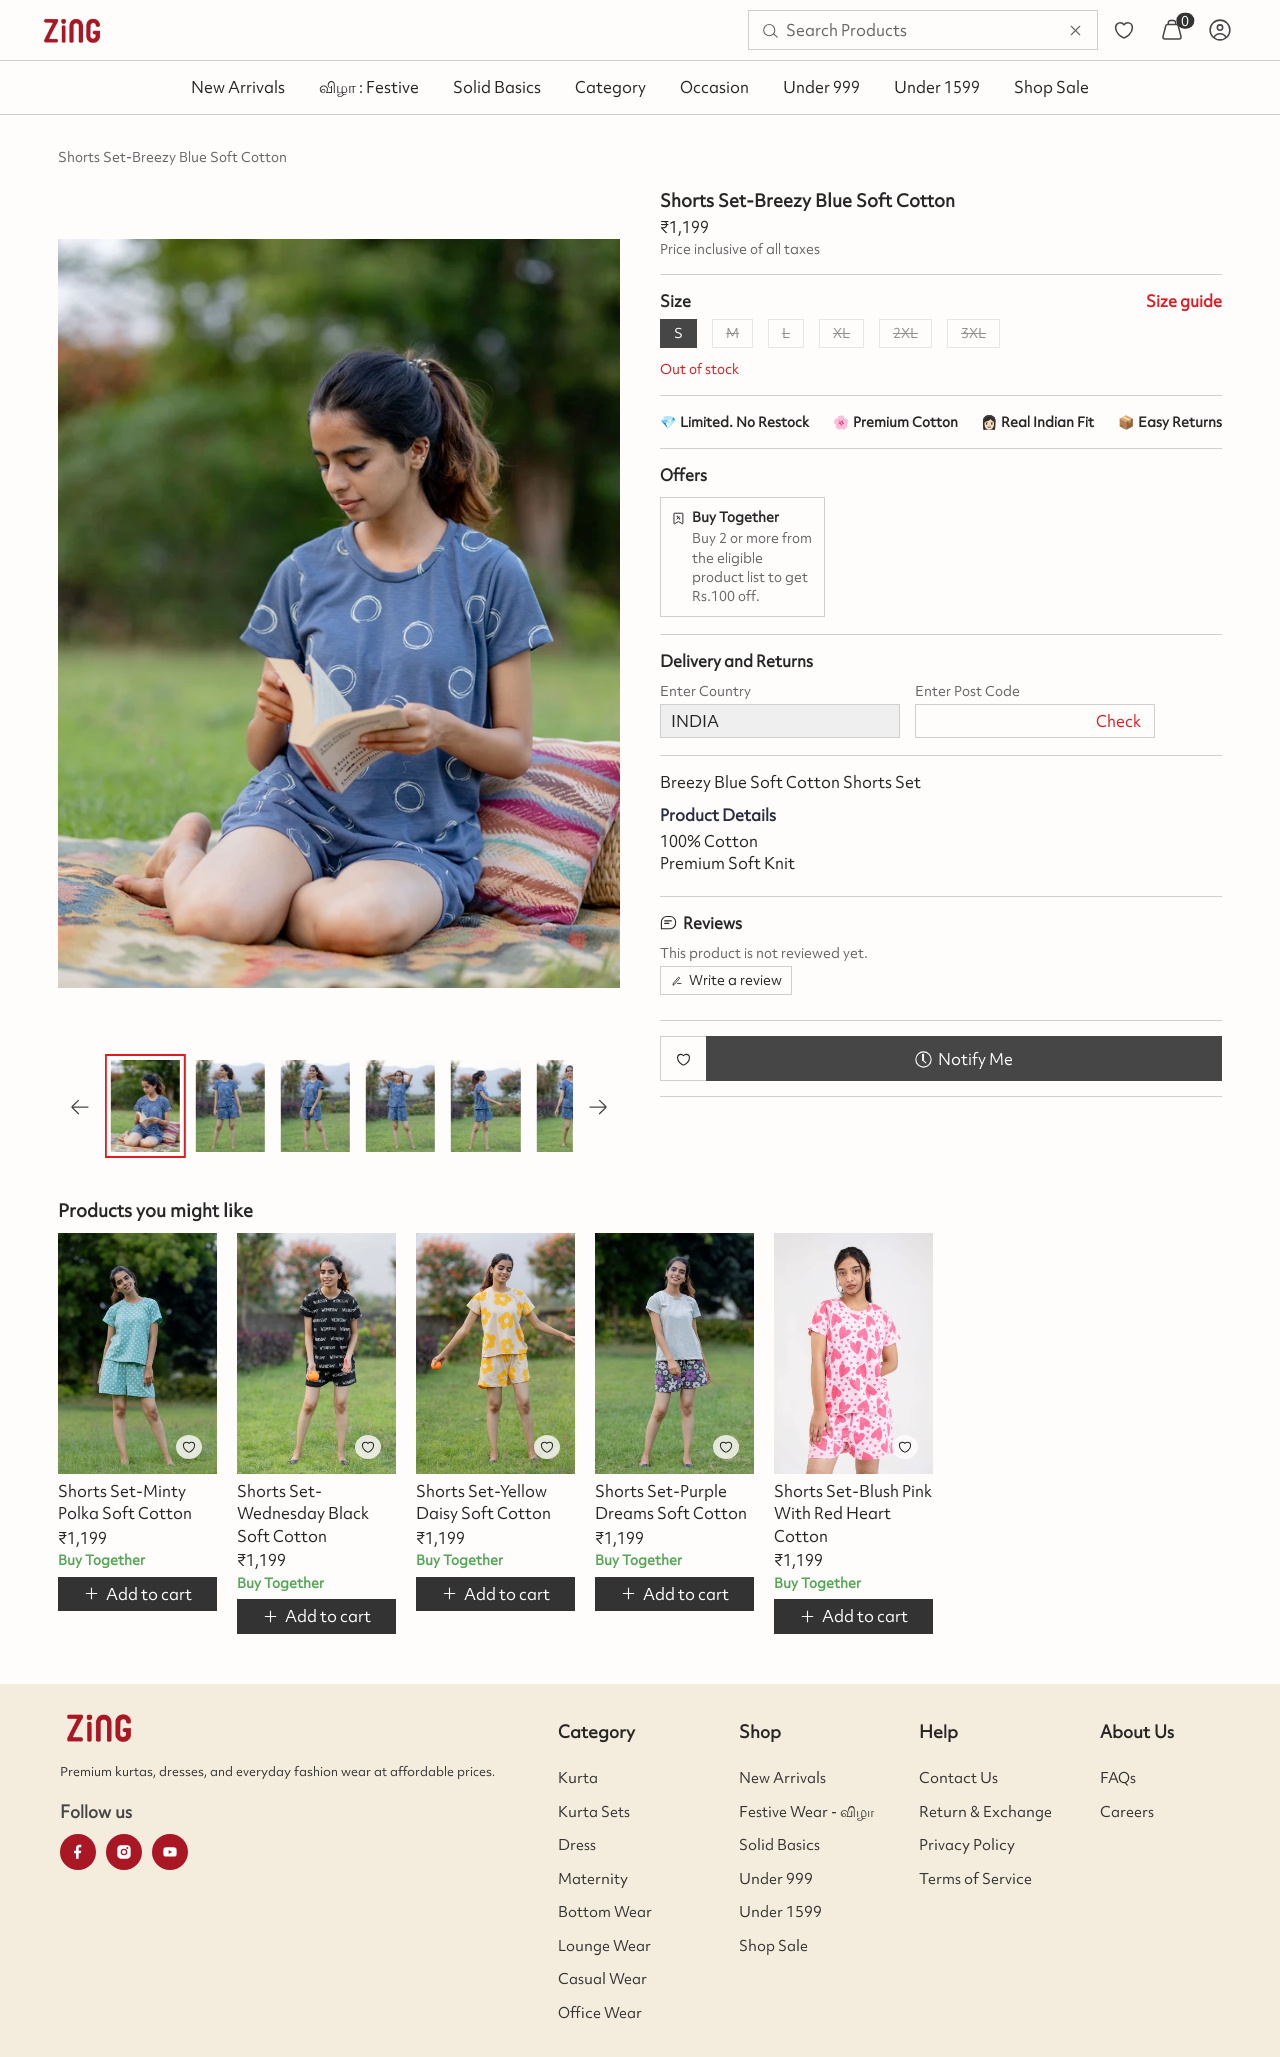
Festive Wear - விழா (806, 1812)
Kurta (578, 1778)
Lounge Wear (604, 1946)
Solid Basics (497, 87)
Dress (577, 1845)
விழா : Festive (369, 87)
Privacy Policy (967, 1845)
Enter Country (705, 691)
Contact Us (958, 1778)
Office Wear (600, 2013)
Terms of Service (975, 1879)
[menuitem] (72, 30)
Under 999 (821, 87)
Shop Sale (1051, 87)
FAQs (1118, 1778)
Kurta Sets (594, 1812)
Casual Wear (602, 1979)
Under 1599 (937, 87)
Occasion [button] (714, 87)
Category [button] (610, 87)
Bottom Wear (605, 1912)
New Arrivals (238, 87)
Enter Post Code (967, 691)
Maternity (593, 1879)
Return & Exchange (985, 1812)
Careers (1127, 1812)
